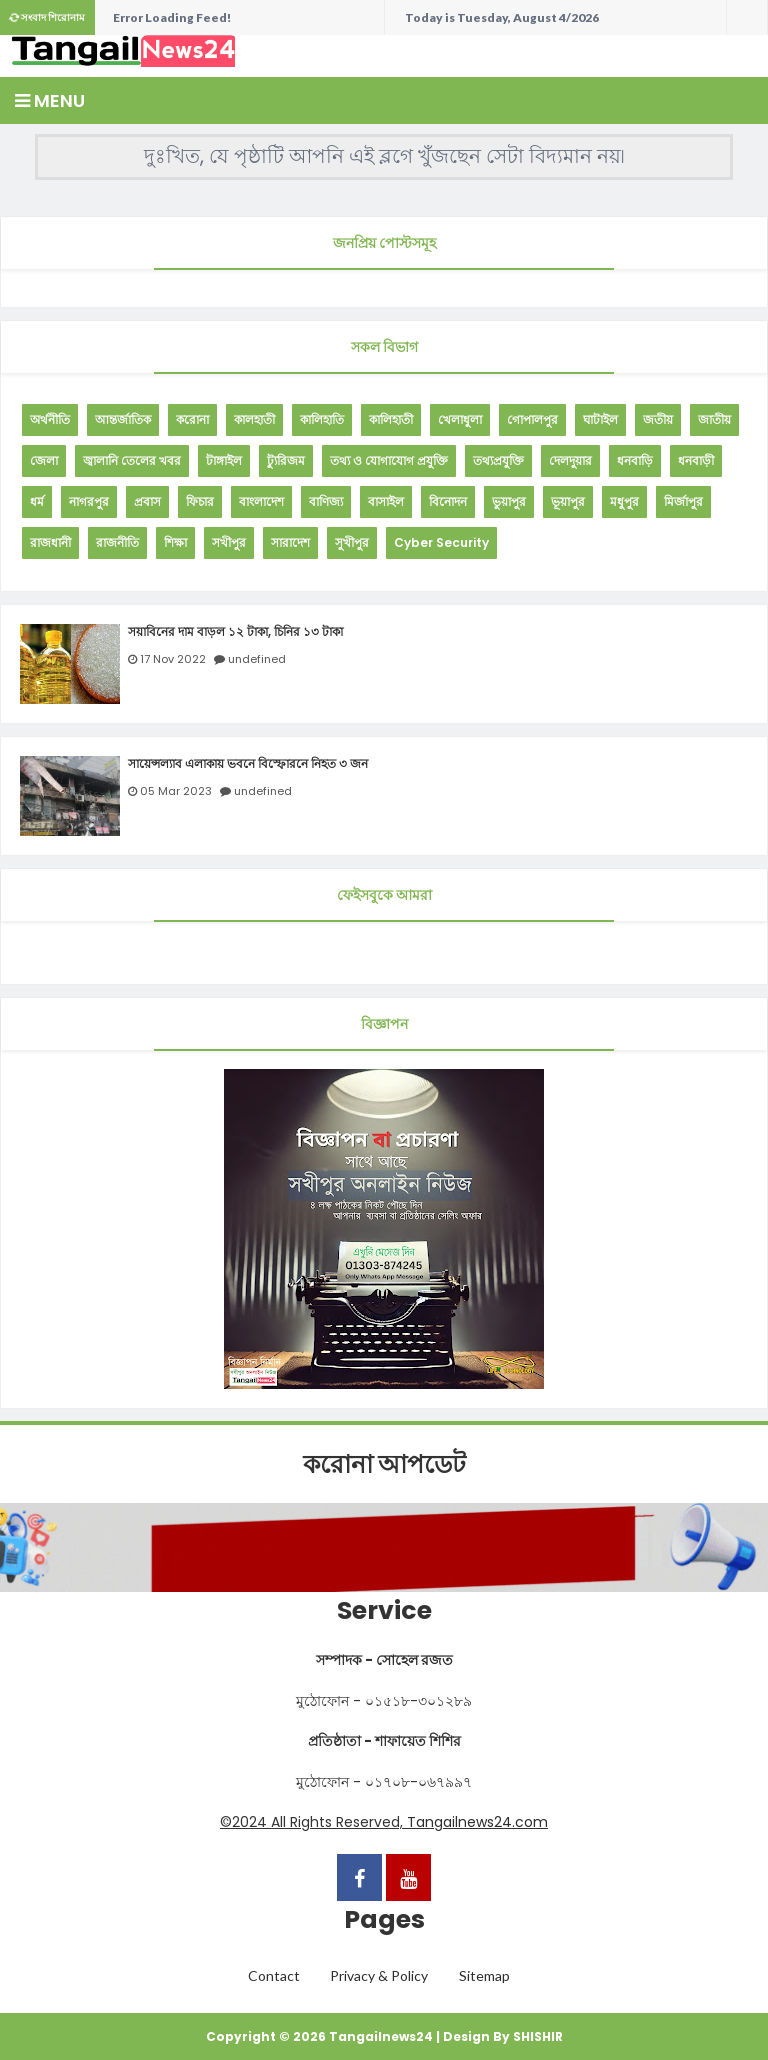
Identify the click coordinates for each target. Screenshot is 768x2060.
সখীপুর (229, 542)
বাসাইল (386, 501)
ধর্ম (37, 501)
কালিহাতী (391, 419)
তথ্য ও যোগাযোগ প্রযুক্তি (389, 460)
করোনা (192, 419)
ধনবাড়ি (635, 460)
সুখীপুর (352, 542)
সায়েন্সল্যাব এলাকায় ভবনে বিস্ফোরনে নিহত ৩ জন (248, 764)
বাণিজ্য (326, 501)
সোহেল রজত (414, 1660)
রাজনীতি (117, 542)
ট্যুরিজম (286, 460)
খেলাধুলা (460, 419)
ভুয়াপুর (509, 501)
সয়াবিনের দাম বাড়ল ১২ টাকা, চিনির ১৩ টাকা (235, 632)
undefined (257, 659)
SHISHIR (538, 2036)
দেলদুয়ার (570, 460)
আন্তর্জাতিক (123, 419)
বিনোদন (448, 501)
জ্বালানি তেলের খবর (132, 460)
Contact (274, 1975)
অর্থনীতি (50, 419)
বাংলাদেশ (261, 501)
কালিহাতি (322, 419)
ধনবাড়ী (696, 460)
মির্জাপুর (683, 501)
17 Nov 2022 (173, 659)
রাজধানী (50, 542)
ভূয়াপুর (568, 501)
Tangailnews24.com (477, 1822)
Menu (50, 100)
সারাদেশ (290, 542)
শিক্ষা (175, 542)
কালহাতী (254, 419)
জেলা (44, 460)
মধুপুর (624, 501)
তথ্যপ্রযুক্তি (498, 460)
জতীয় (658, 419)
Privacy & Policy (379, 1975)
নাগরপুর (89, 501)
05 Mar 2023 (176, 791)
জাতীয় (714, 419)
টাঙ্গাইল (224, 460)
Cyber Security (441, 542)
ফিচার (200, 501)
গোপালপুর (532, 419)
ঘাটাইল (600, 419)
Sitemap (484, 1975)
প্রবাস (147, 501)
